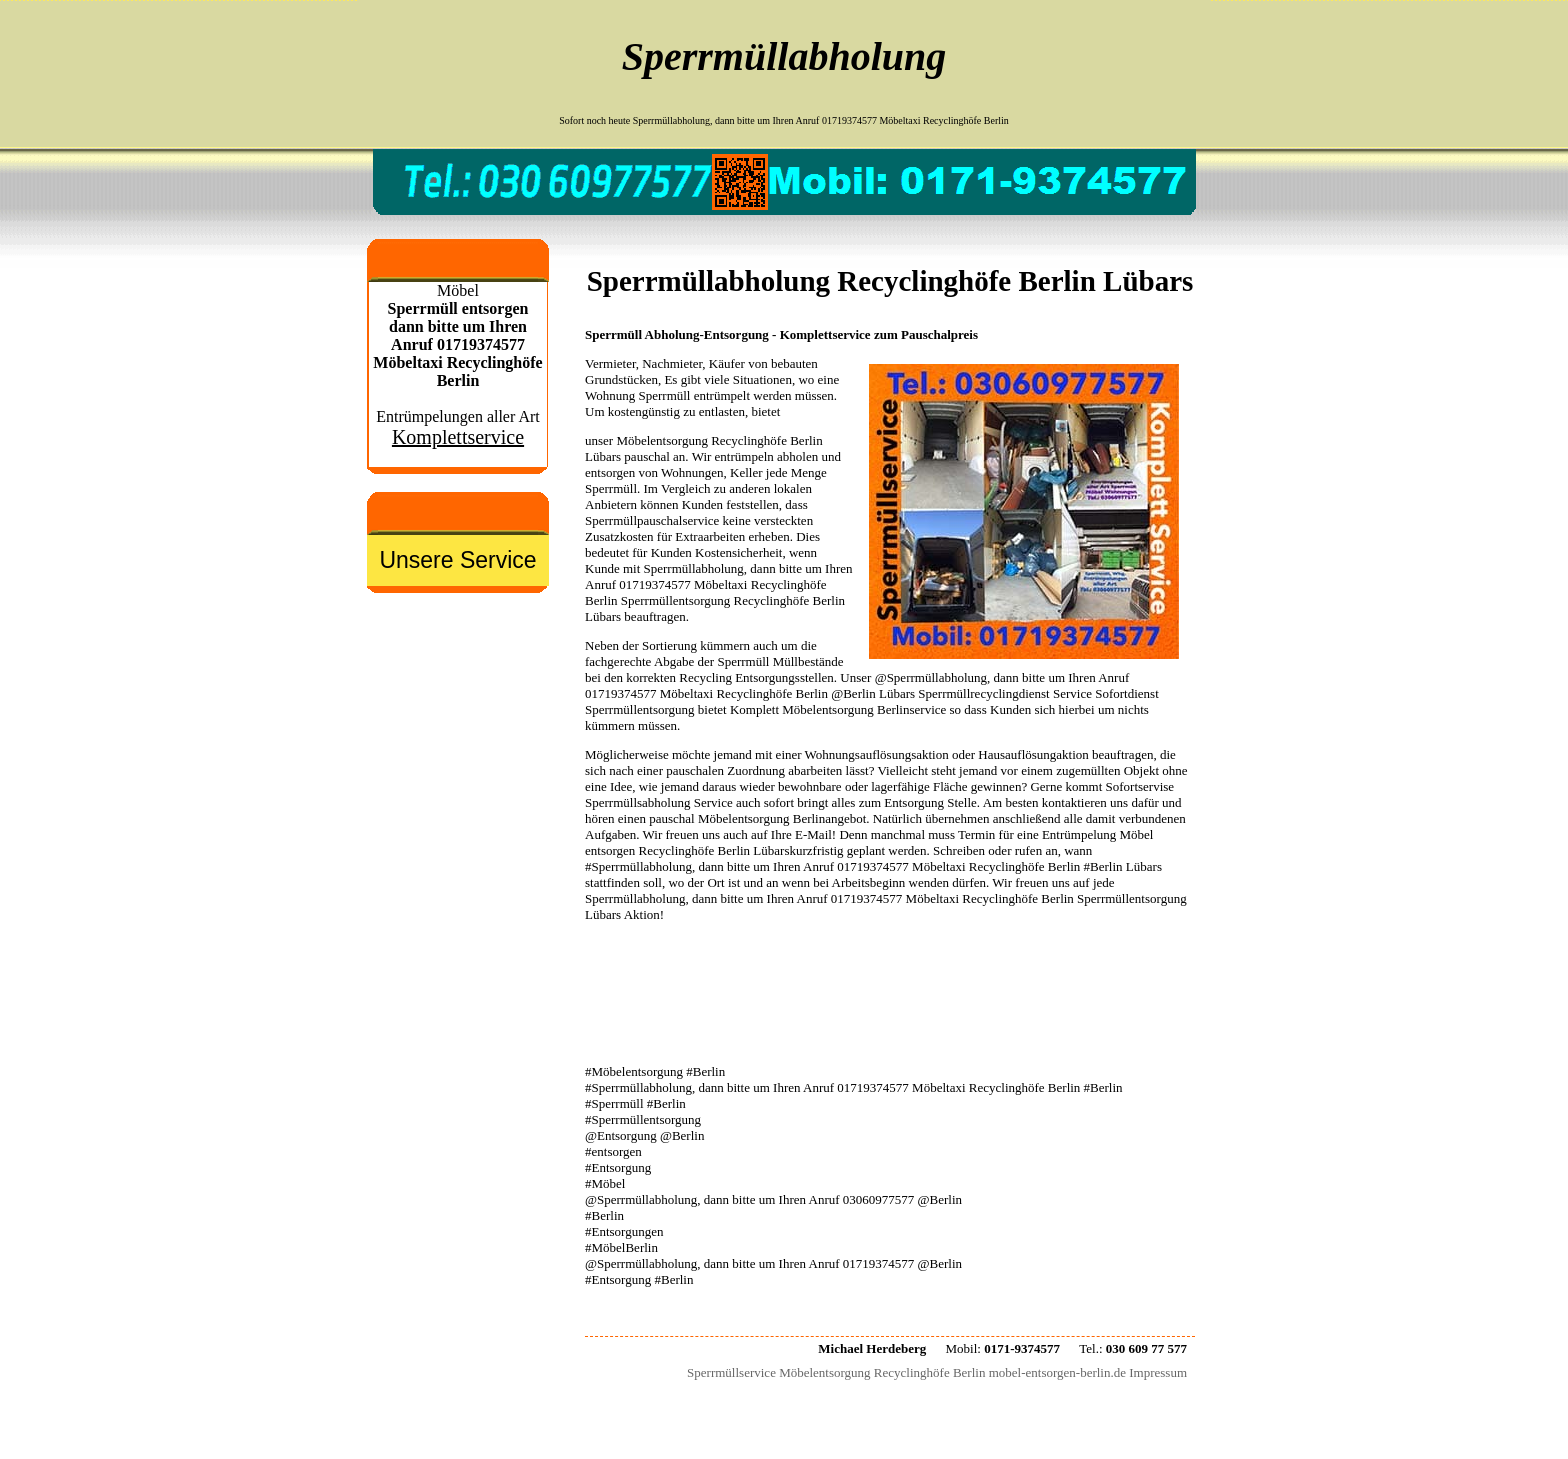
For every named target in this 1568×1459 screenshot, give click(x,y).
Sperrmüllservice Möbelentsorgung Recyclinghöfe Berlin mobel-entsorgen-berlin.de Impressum (937, 1372)
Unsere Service (457, 560)
